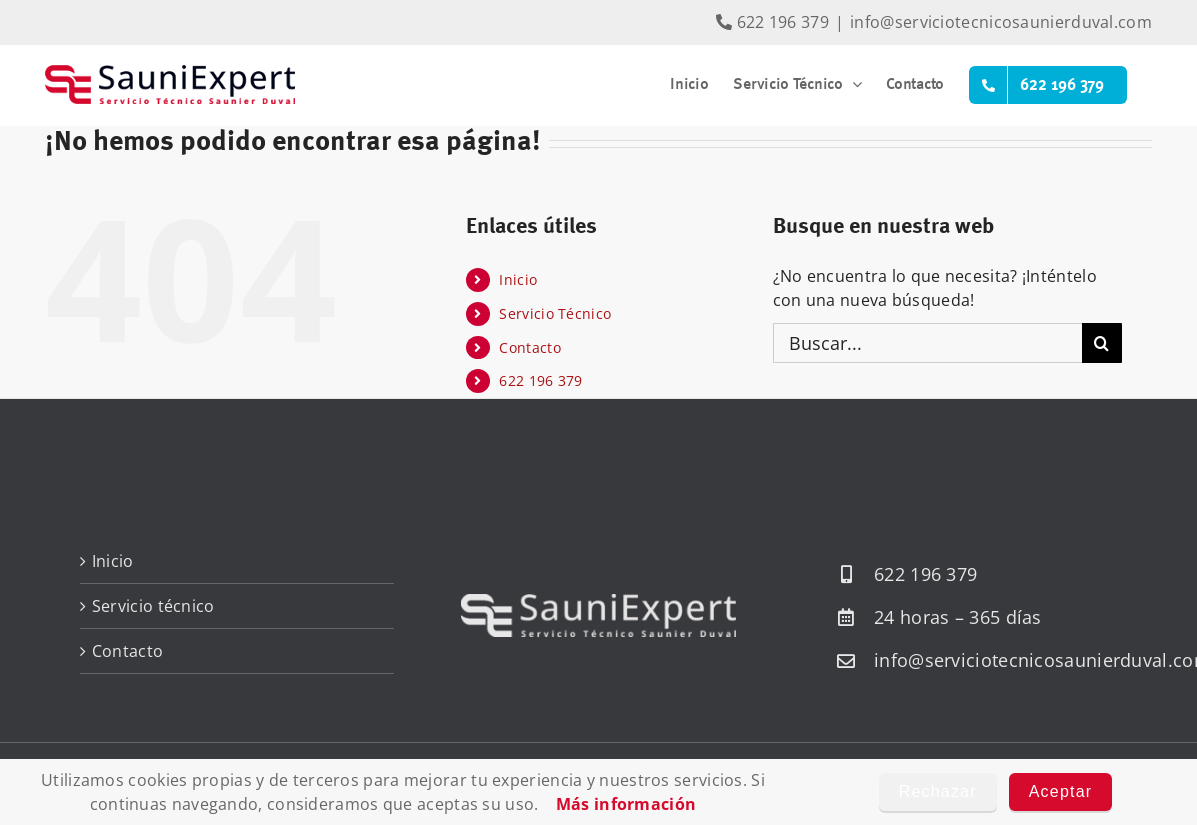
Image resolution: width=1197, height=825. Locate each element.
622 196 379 (772, 22)
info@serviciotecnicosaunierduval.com (1001, 22)
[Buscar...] (927, 343)
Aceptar (1061, 791)
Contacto (529, 347)
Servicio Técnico (555, 313)
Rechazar (938, 791)
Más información (626, 804)
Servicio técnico (153, 606)
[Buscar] (1102, 343)
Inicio (518, 279)
